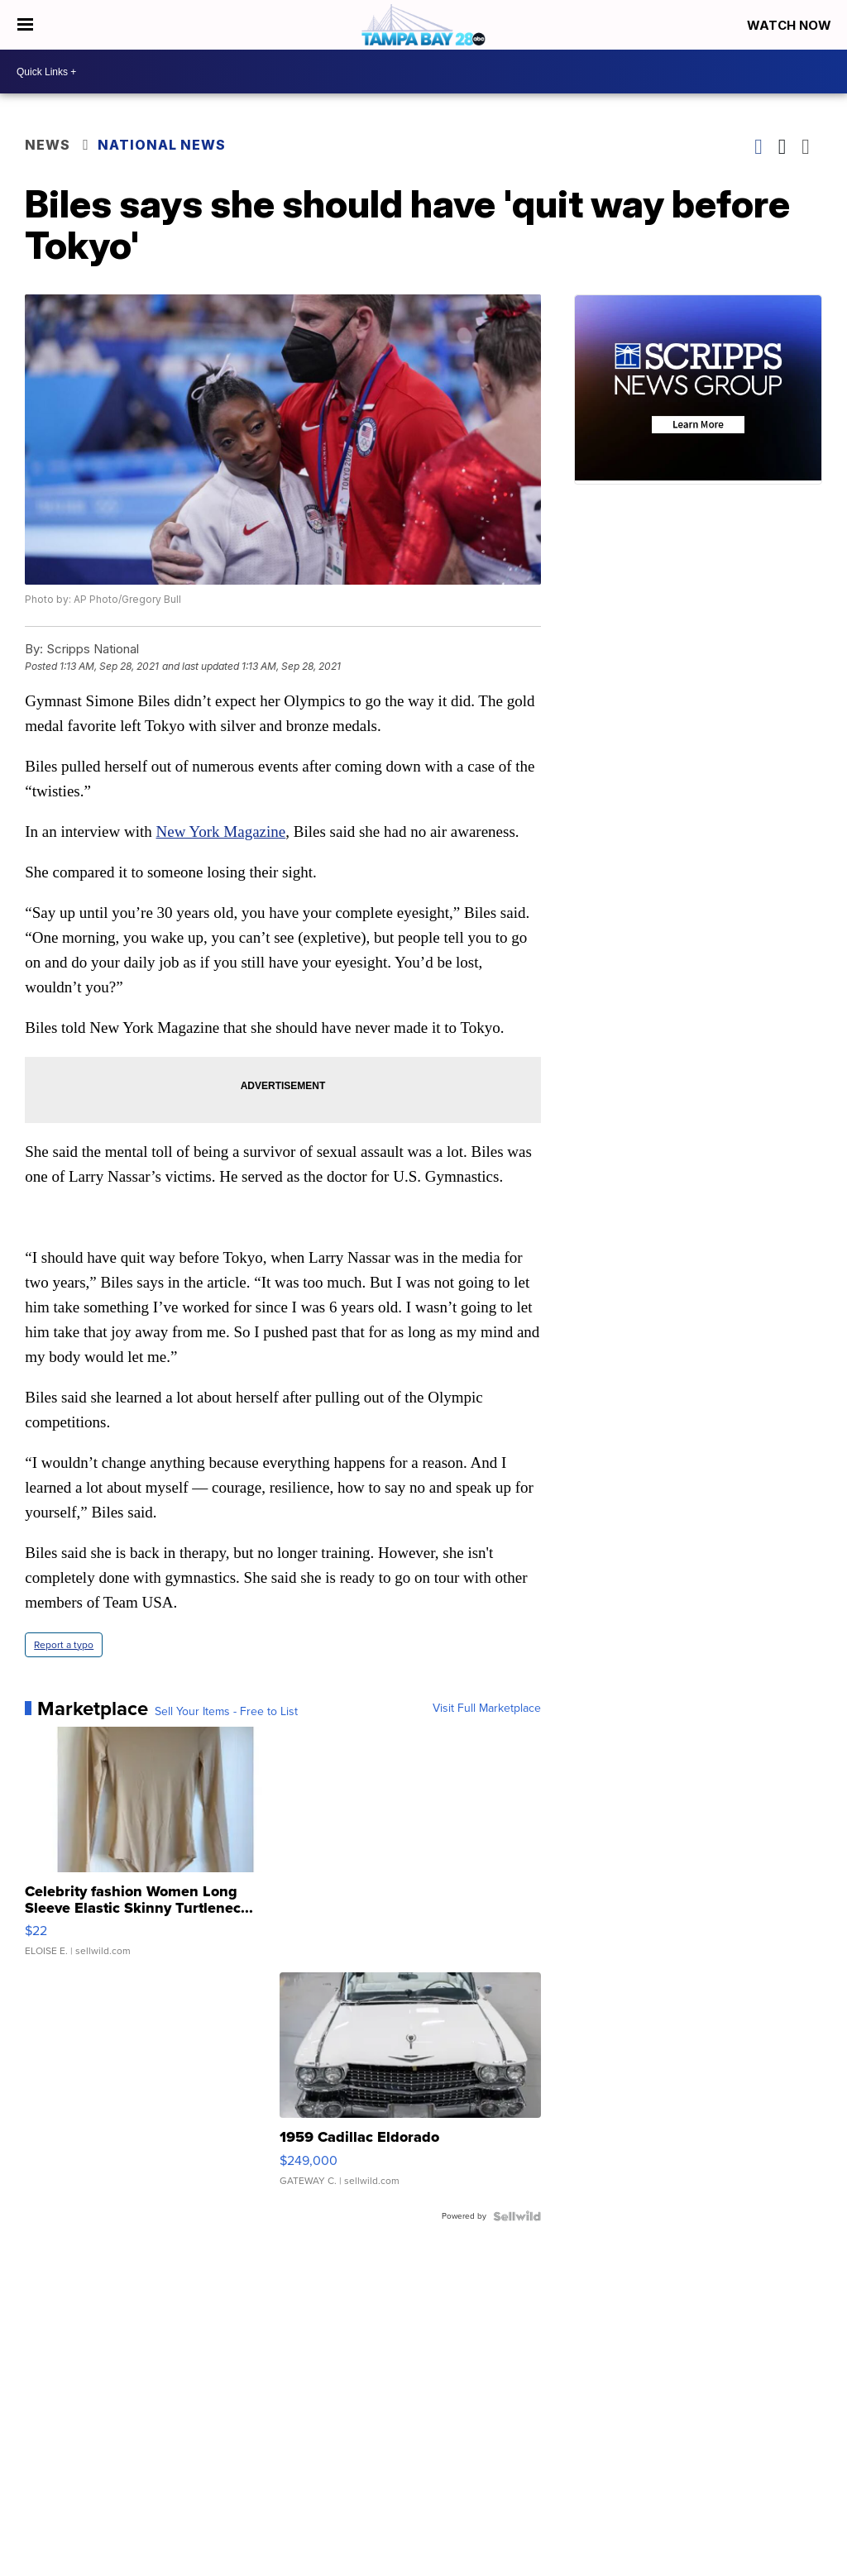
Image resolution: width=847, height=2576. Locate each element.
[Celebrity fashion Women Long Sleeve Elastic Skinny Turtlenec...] (155, 1850)
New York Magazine (221, 831)
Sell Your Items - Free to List (226, 1712)
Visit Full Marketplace (487, 1708)
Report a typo (63, 1644)
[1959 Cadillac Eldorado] (410, 2087)
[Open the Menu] (25, 25)
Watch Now (791, 25)
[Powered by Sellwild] (517, 2216)
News (47, 144)
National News (162, 144)
